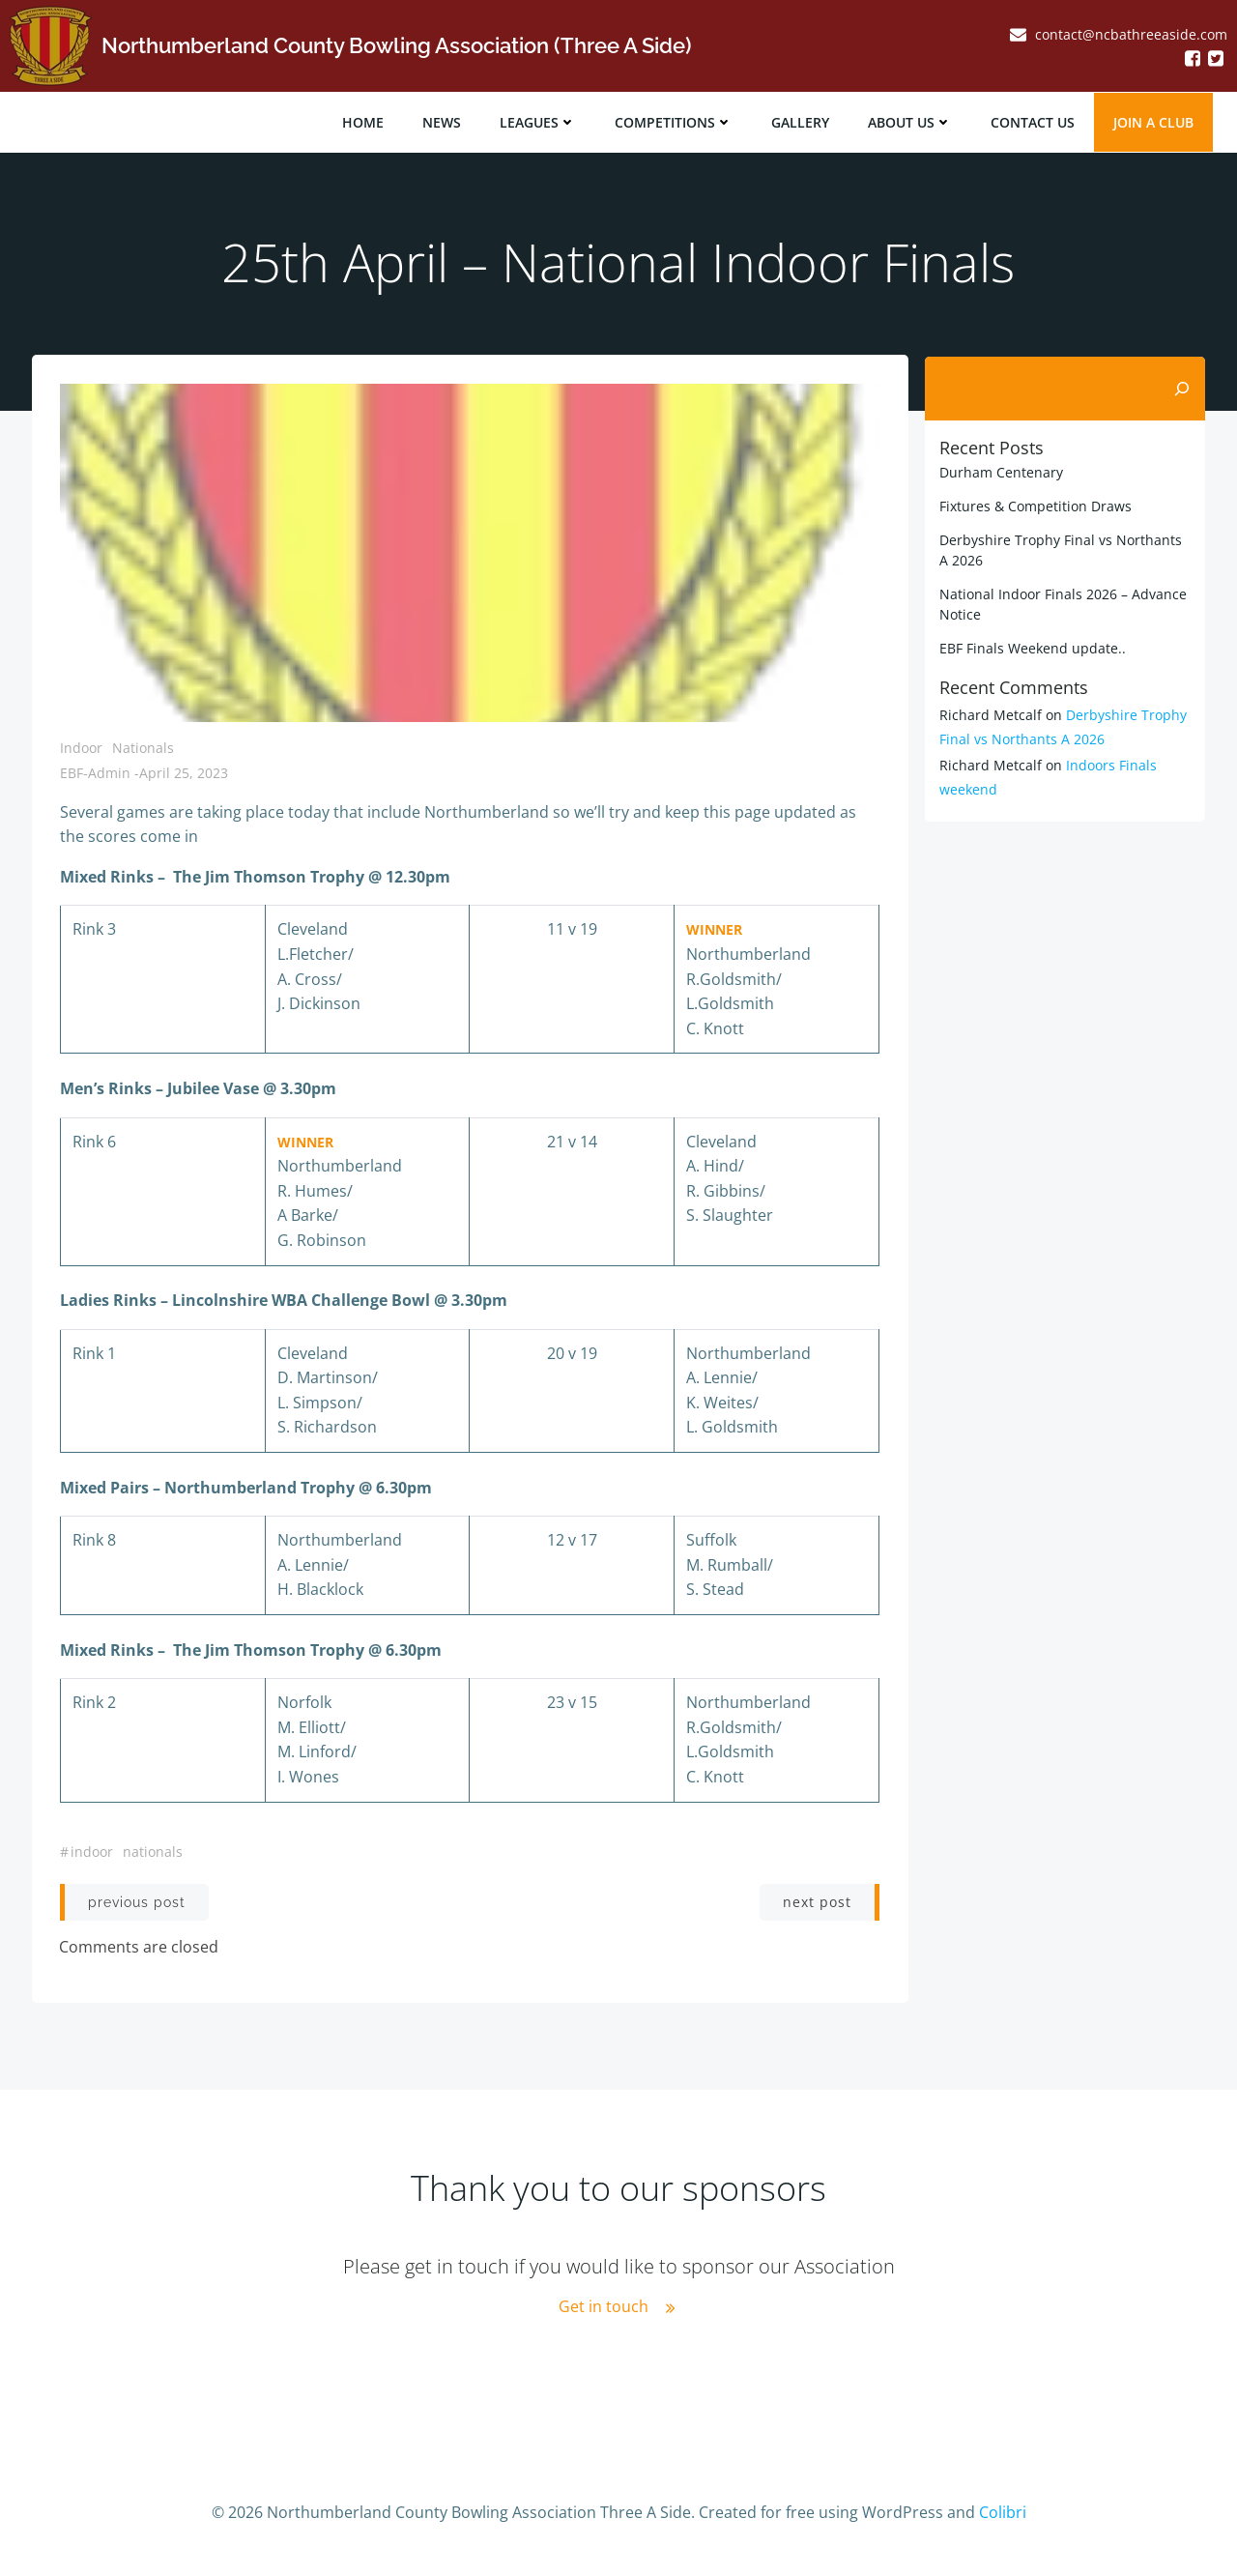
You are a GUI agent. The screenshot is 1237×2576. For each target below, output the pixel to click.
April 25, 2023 (183, 774)
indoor (92, 1852)
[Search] (1183, 387)
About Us (911, 121)
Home (364, 121)
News (442, 121)
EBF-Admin (95, 774)
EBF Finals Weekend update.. (1031, 646)
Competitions (675, 121)
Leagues (539, 121)
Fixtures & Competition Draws (1034, 504)
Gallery (801, 121)
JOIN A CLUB (1154, 121)
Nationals (143, 748)
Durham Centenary (1000, 470)
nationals (153, 1852)
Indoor (81, 748)
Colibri (1002, 2519)
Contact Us (1034, 121)
